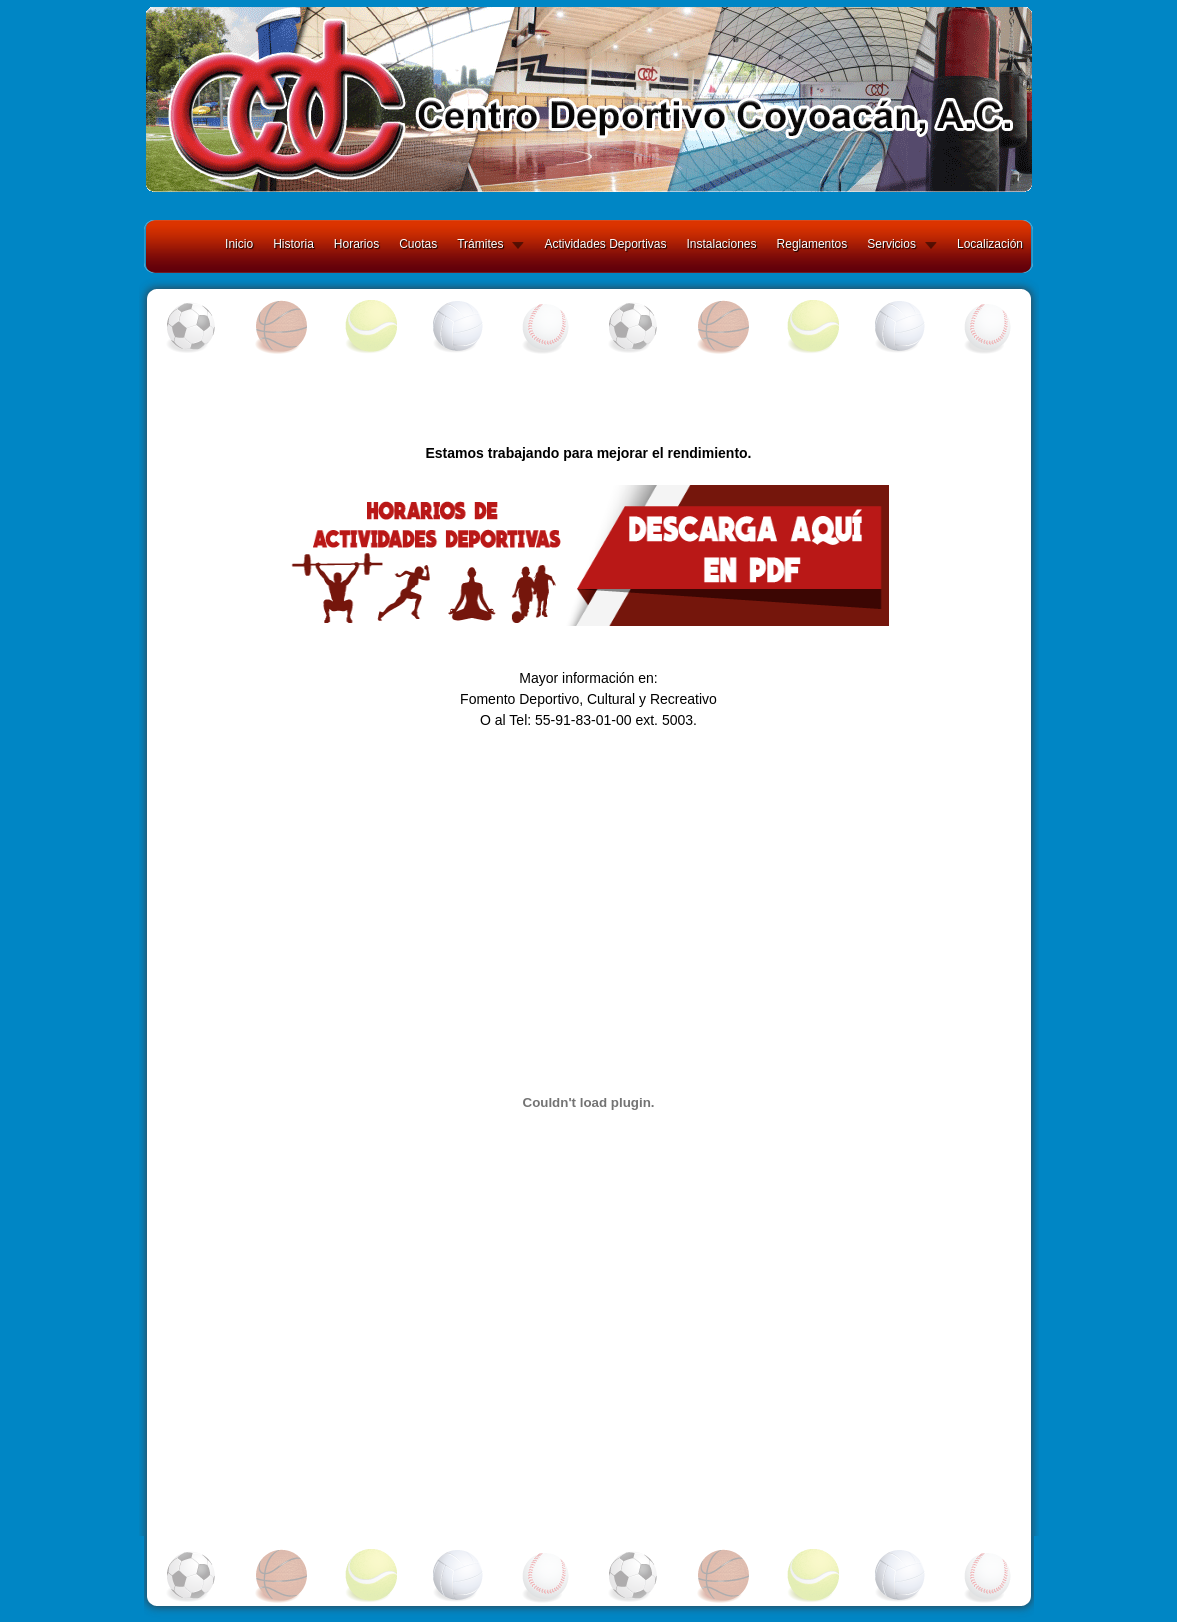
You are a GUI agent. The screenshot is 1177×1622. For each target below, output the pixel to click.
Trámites (480, 244)
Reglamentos (812, 244)
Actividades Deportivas (605, 244)
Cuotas (418, 244)
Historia (293, 244)
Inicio (239, 244)
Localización (990, 244)
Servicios (891, 244)
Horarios (356, 244)
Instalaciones (722, 244)
